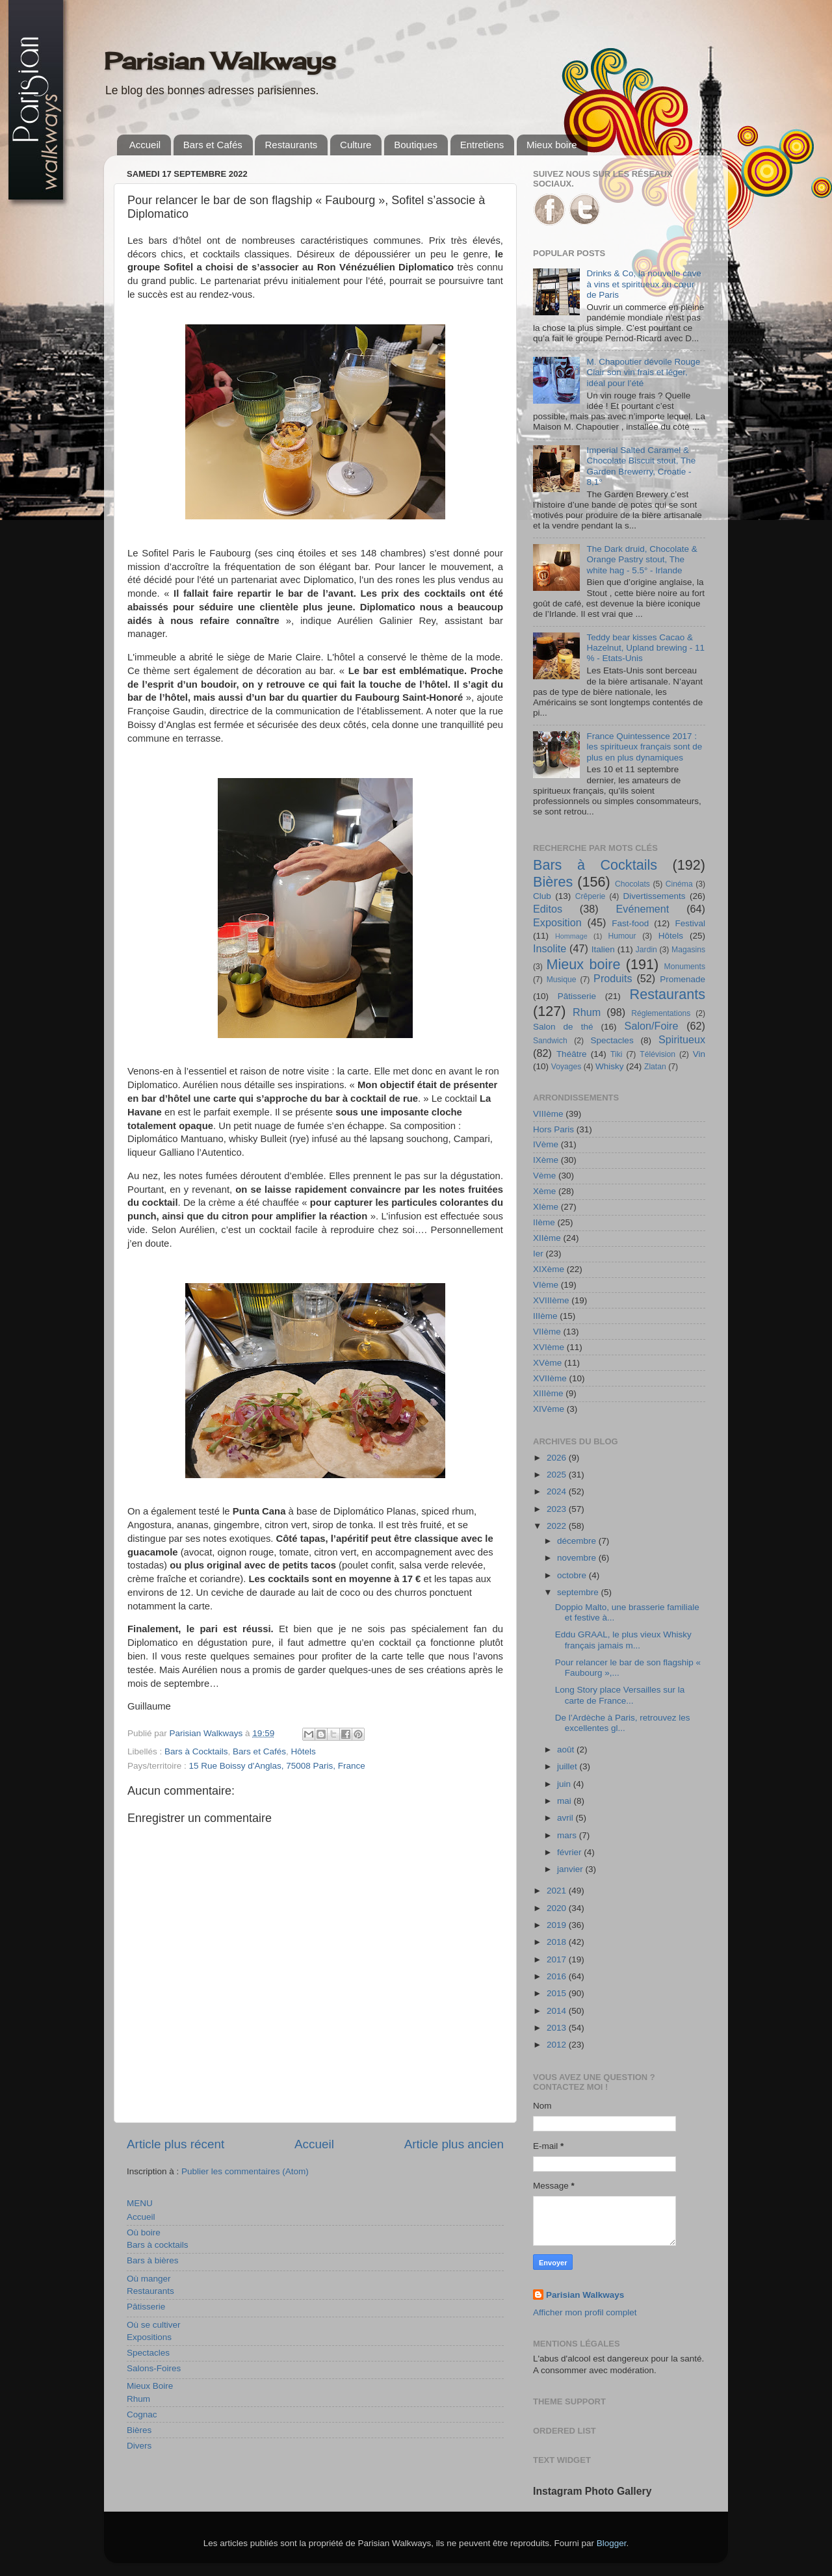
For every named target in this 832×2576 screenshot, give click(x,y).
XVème (547, 1363)
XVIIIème (551, 1300)
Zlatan (655, 1066)
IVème (545, 1144)
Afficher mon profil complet (585, 2312)
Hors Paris (553, 1129)
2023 (558, 1509)
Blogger (612, 2543)
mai (565, 1801)
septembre (579, 1592)
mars (568, 1835)
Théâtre (571, 1054)
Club (542, 896)
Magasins (688, 949)
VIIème (547, 1331)
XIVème (548, 1409)
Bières (139, 2430)
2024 (558, 1491)
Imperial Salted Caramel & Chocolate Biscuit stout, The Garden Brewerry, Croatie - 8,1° (641, 466)
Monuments (684, 966)
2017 (558, 1959)
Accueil (145, 144)
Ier (538, 1253)
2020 (558, 1908)
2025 (558, 1474)
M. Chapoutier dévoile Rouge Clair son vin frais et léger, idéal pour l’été (643, 372)
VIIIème (548, 1114)
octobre (573, 1575)
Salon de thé (563, 1027)
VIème (545, 1285)
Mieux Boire (150, 2386)
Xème (544, 1191)
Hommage (571, 936)
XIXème (548, 1269)
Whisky (609, 1066)
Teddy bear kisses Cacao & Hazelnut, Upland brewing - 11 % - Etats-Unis (645, 647)
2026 (558, 1458)
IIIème (545, 1316)
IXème (545, 1160)
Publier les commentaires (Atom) (245, 2171)
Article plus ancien (454, 2144)
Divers (139, 2446)
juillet (568, 1766)
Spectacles (148, 2353)
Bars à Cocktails (196, 1751)
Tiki (616, 1054)
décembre (578, 1541)
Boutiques (415, 144)
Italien (603, 949)
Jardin (646, 949)
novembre (578, 1558)
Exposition (557, 922)
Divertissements (654, 896)
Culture (355, 144)
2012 (558, 2044)
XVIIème (550, 1378)
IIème (544, 1222)
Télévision (657, 1054)
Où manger (149, 2278)
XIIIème (548, 1393)
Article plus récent (175, 2144)
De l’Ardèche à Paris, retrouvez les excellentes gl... (622, 1723)
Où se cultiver (154, 2325)
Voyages (566, 1066)
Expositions (149, 2337)
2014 (558, 2011)
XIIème (547, 1238)
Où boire (144, 2232)
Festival (690, 923)
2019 (558, 1925)
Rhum (138, 2399)
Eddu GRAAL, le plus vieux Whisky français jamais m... (623, 1640)
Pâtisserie (146, 2306)
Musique (562, 979)
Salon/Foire (652, 1026)
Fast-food (630, 923)
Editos (547, 909)
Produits (612, 978)
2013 (558, 2028)
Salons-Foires (154, 2368)
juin (565, 1784)
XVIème (548, 1347)
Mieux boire (551, 144)
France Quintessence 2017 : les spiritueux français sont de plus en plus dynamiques (644, 746)
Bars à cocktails (157, 2245)
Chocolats (632, 884)
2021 (558, 1890)
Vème (544, 1175)
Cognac (142, 2414)
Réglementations (660, 1013)
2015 (558, 1993)
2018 (558, 1942)
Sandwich (550, 1040)
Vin (699, 1054)
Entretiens (482, 144)
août (567, 1749)
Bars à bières (153, 2260)
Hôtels (303, 1751)
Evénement (642, 909)
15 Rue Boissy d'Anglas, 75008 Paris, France (277, 1766)
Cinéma (679, 884)
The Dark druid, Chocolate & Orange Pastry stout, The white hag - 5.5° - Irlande (641, 559)
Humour (622, 936)
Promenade (682, 979)
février (570, 1852)
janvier (571, 1869)
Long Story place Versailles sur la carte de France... (620, 1695)
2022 (558, 1526)
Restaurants (291, 144)
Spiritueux (681, 1039)
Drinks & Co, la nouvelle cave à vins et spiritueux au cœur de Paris (643, 283)
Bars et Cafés (212, 144)
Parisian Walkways (220, 61)
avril (566, 1818)
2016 (558, 1976)
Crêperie (590, 896)
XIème (545, 1207)
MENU (140, 2203)
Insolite (549, 948)
